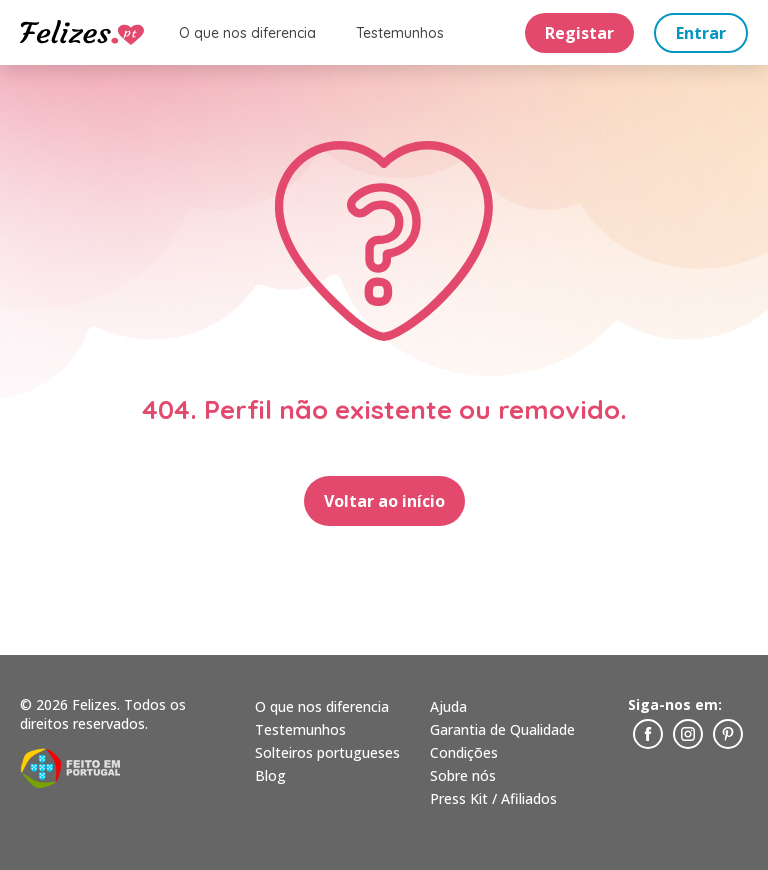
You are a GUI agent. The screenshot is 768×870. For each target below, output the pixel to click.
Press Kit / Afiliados (493, 798)
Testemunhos (400, 33)
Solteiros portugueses (327, 752)
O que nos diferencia (247, 33)
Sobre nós (463, 775)
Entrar (701, 33)
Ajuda (448, 706)
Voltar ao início (384, 501)
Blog (270, 775)
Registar (579, 33)
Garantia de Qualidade (502, 729)
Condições (464, 752)
